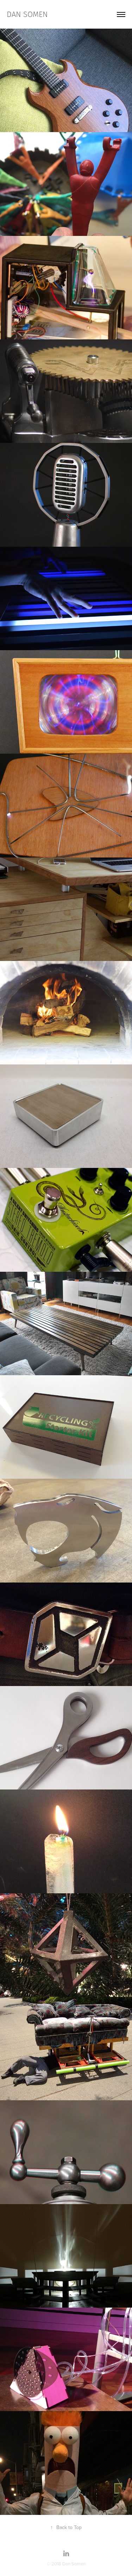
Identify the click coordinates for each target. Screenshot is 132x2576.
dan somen (27, 14)
